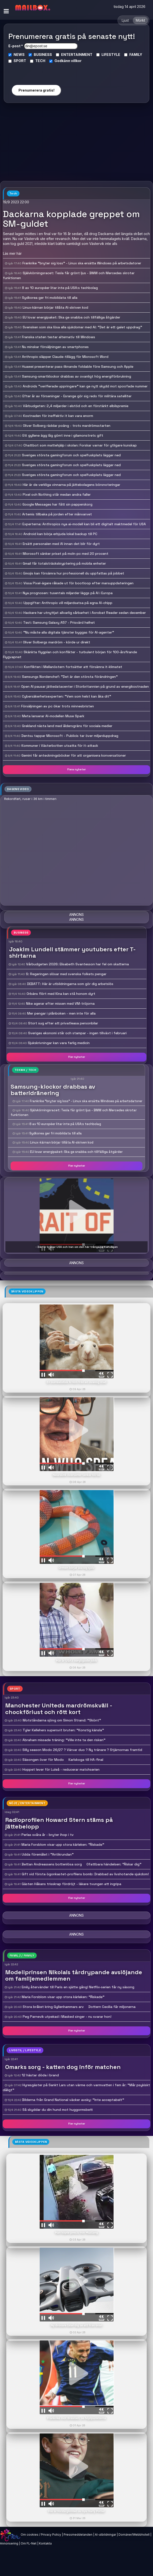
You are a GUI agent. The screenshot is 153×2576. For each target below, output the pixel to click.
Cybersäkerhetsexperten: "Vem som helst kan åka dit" (66, 696)
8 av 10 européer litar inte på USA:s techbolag (60, 288)
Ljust (125, 20)
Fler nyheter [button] (76, 1057)
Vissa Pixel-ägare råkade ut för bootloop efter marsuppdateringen (78, 583)
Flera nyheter (76, 769)
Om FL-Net (28, 2543)
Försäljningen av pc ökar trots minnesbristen (57, 706)
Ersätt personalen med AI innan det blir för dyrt (61, 543)
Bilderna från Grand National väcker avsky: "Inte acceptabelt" (73, 2100)
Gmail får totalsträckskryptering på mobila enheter (64, 563)
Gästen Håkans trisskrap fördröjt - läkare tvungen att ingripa (71, 1884)
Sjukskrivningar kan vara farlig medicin (59, 1043)
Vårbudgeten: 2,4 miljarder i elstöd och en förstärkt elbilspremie (75, 406)
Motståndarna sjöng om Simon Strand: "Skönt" (62, 1720)
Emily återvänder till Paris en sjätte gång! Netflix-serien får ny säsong (78, 1987)
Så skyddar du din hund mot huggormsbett (57, 2109)
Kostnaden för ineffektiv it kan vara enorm (58, 415)
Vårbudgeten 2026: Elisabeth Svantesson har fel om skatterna (77, 964)
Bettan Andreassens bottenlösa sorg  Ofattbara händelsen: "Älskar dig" (81, 1864)
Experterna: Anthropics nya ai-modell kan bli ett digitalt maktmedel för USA (84, 524)
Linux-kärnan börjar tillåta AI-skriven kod (55, 307)
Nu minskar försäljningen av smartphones (55, 347)
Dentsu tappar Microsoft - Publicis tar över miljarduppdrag (69, 735)
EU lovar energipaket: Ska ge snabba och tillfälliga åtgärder (71, 317)
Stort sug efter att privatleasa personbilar (63, 1023)
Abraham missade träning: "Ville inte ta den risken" (63, 1740)
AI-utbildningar (105, 2534)
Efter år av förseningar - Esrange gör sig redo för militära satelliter (77, 396)
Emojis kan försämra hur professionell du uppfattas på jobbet (73, 573)
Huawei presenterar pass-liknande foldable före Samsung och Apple (77, 366)
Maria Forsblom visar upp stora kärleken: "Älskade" (62, 1844)
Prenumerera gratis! (36, 90)
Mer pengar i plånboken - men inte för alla (61, 1013)
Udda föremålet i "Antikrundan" (48, 1854)
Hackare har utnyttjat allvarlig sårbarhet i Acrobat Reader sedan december (84, 612)
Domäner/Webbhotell (134, 2534)
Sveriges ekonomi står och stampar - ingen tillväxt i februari (77, 1033)
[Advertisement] (76, 143)
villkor (76, 61)
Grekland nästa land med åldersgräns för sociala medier (67, 726)
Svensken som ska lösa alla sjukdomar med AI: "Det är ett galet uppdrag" (82, 327)
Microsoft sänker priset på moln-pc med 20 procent (65, 553)
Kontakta (45, 2543)
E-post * (15, 46)
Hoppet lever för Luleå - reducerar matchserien (61, 1769)
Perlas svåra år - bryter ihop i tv (47, 1834)
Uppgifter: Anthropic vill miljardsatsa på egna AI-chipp (67, 603)
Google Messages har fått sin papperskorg (57, 504)
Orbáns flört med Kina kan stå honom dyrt (61, 993)
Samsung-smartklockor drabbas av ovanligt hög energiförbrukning (76, 376)
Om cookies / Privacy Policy (41, 2534)
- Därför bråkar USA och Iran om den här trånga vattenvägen (76, 1247)
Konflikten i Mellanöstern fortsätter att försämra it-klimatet (73, 667)
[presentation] (36, 72)
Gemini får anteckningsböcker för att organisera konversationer (73, 755)
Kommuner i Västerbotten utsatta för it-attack (59, 745)
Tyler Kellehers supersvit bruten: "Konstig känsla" (63, 1730)
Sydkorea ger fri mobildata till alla (49, 297)
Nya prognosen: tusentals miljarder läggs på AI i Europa (68, 593)
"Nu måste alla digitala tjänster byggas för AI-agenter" (68, 632)
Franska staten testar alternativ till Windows (58, 337)
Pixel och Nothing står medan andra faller (57, 494)
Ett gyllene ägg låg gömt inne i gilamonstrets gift (62, 435)
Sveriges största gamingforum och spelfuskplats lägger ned (71, 455)
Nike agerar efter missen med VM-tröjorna (60, 1003)
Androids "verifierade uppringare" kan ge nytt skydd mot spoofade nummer (85, 386)
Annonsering (9, 2543)
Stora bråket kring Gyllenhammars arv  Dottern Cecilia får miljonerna (79, 2006)
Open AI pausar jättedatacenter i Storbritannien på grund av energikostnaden (85, 686)
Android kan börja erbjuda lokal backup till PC (60, 534)
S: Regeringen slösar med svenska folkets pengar (66, 974)
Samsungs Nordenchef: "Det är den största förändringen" (70, 676)
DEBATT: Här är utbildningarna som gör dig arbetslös (70, 984)
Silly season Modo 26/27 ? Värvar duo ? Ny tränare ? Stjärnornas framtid (82, 1750)
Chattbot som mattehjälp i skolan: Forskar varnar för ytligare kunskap (80, 445)
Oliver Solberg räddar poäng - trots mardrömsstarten (66, 425)
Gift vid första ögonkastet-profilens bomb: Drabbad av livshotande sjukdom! (85, 1874)
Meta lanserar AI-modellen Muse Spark (53, 716)
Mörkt (140, 20)
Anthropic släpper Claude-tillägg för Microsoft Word (65, 356)
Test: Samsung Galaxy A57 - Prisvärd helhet (59, 622)
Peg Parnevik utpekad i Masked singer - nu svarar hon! (67, 2016)
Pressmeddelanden (78, 2534)
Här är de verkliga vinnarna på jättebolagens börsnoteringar (71, 484)
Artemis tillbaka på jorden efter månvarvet (57, 514)
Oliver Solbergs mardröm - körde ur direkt (56, 642)
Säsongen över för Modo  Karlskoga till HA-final (62, 1759)
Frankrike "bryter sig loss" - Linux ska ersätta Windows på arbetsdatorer (81, 263)
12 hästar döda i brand (40, 2075)
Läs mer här (12, 253)
